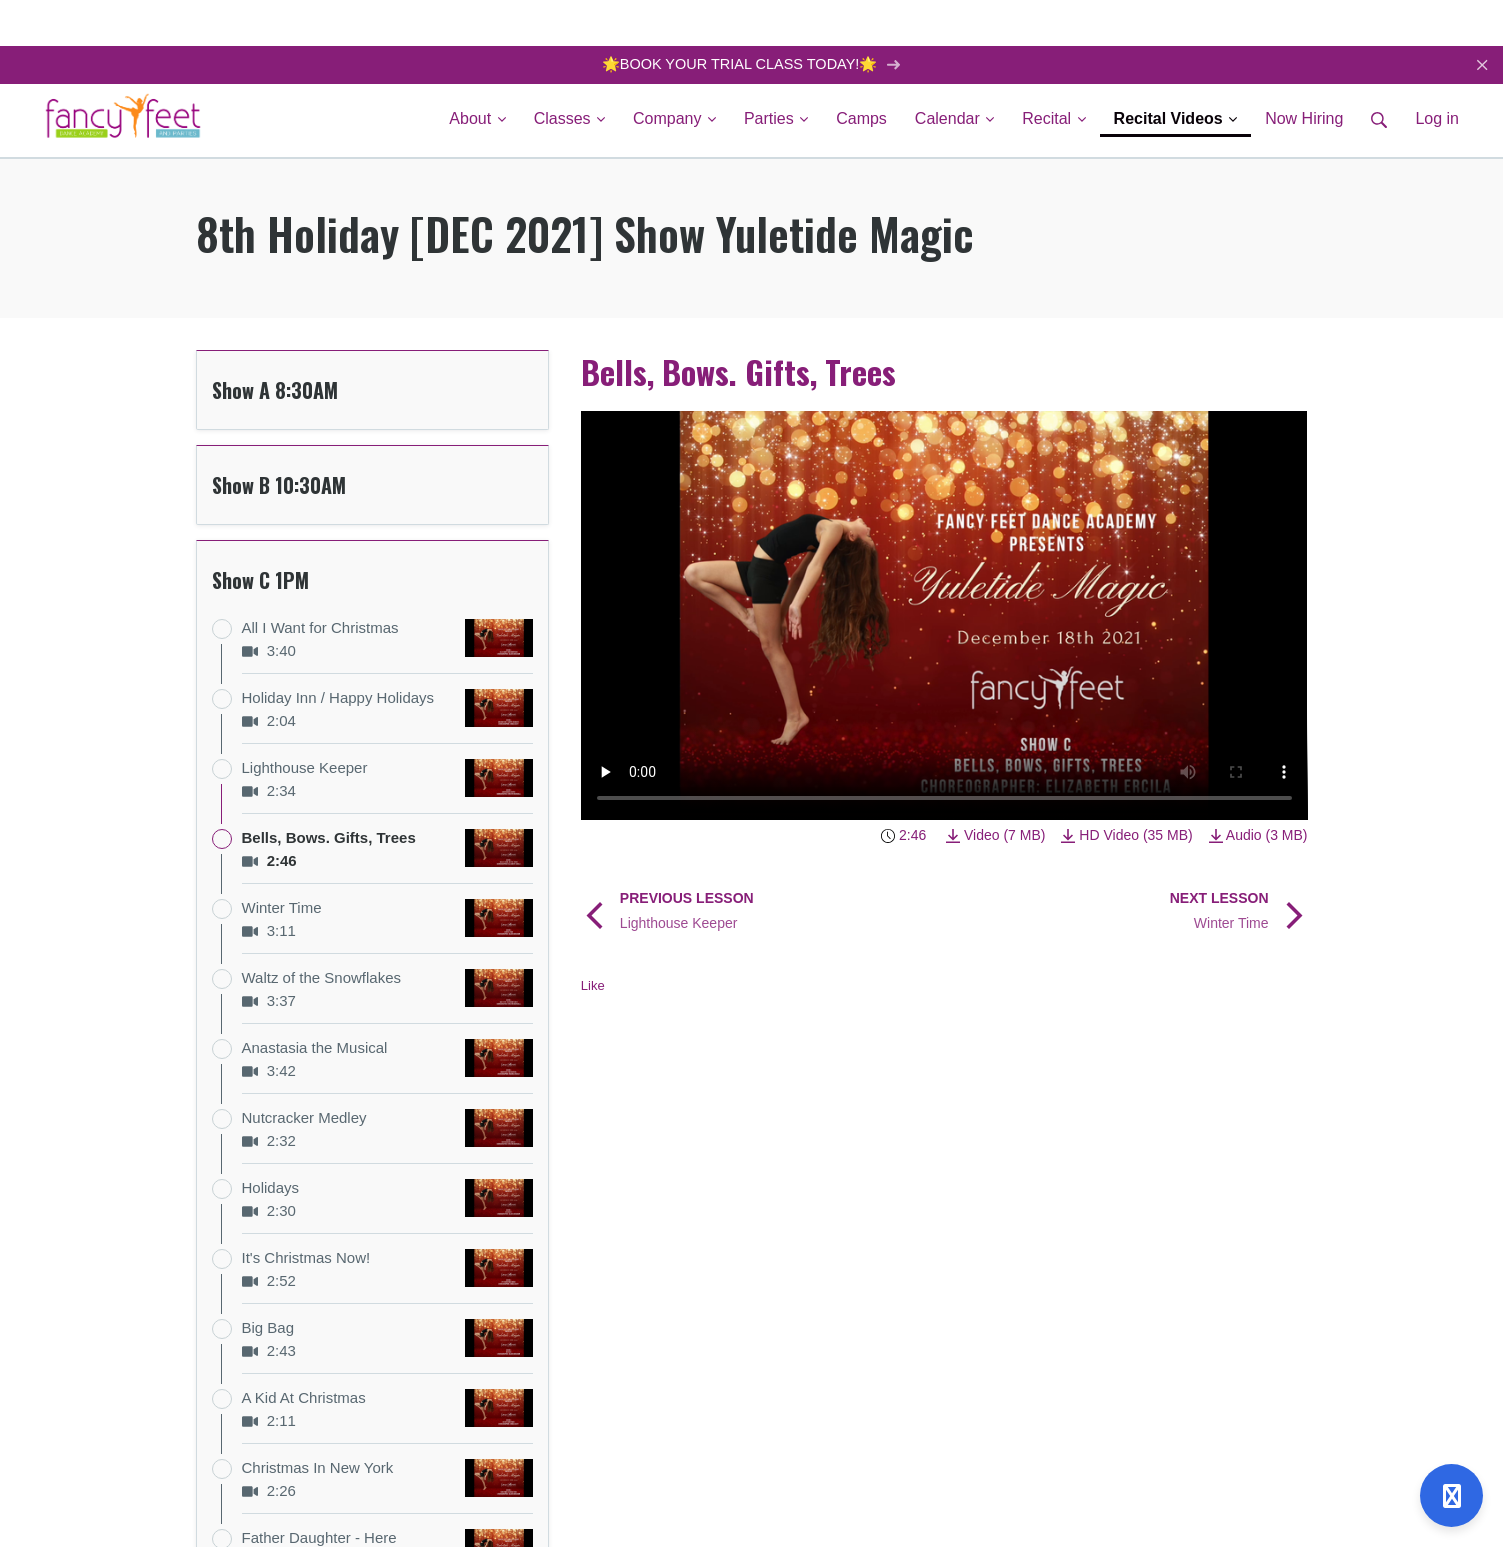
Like (593, 986)
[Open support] (1451, 1495)
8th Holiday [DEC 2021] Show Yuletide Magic (585, 234)
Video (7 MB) (995, 836)
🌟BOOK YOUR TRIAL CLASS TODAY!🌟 (751, 64)
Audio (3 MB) (1258, 836)
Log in (1437, 119)
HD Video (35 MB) (1126, 836)
